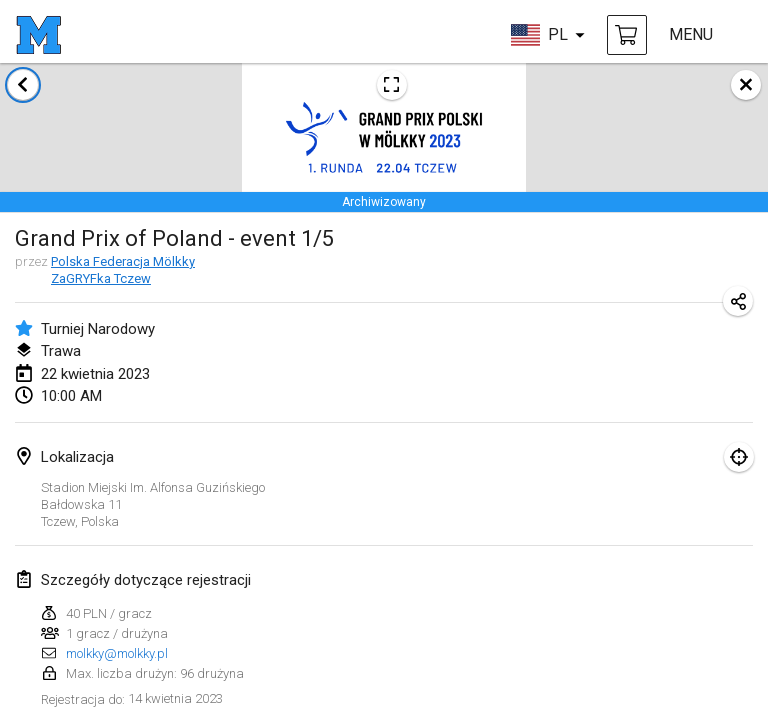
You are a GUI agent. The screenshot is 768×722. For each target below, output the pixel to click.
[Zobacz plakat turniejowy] (392, 85)
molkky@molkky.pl (117, 653)
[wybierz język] (548, 35)
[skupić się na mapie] (739, 457)
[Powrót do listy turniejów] (23, 85)
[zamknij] (746, 85)
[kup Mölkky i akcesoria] (627, 35)
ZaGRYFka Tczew (101, 278)
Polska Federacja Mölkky (123, 261)
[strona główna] (38, 35)
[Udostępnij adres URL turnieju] (738, 301)
